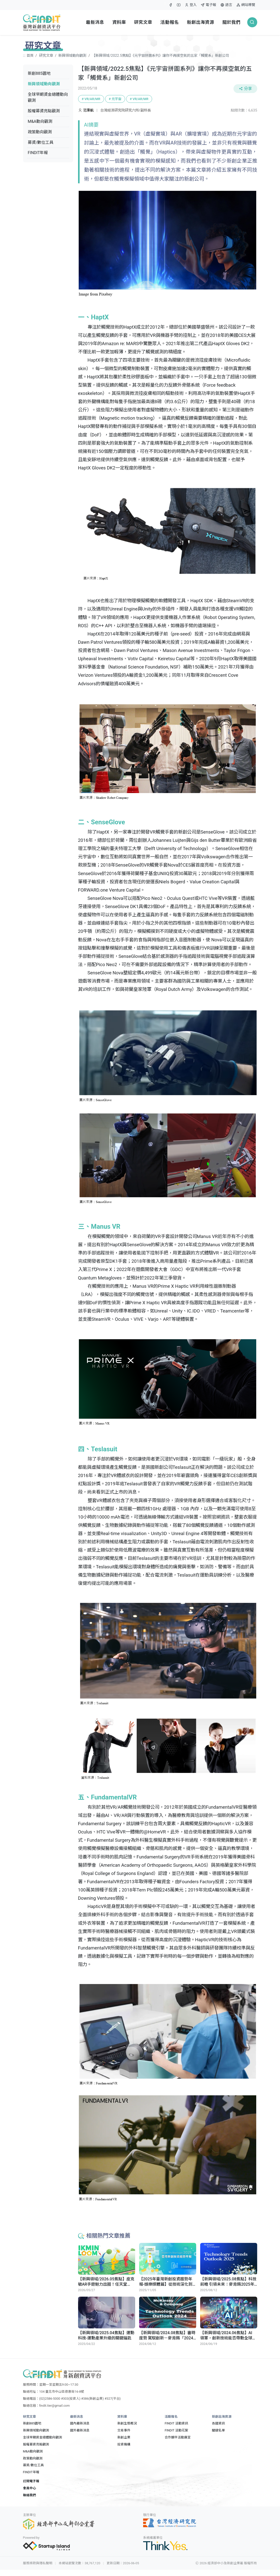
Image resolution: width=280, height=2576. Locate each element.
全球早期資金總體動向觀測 (48, 97)
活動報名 (169, 22)
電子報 (208, 5)
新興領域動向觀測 (72, 56)
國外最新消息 (80, 2430)
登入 (190, 6)
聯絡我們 (29, 2495)
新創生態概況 (127, 2423)
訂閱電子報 (31, 2481)
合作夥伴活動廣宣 (178, 2437)
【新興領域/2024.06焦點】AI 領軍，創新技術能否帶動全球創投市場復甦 (228, 2335)
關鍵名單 (218, 2430)
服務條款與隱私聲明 (37, 2563)
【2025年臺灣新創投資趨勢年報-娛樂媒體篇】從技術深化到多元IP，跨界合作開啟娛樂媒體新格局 (167, 2282)
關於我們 (231, 22)
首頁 (30, 56)
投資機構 (123, 2444)
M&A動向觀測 (40, 121)
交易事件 (123, 2430)
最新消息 (95, 22)
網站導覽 (245, 5)
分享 (245, 88)
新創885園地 (39, 73)
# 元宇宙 (115, 99)
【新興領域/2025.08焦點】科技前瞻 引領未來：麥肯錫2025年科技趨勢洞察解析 (228, 2282)
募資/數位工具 (41, 142)
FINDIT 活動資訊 (176, 2423)
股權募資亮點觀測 (44, 111)
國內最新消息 (80, 2423)
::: (165, 3)
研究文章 (143, 22)
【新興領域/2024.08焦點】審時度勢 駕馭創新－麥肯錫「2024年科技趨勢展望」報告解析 (167, 2335)
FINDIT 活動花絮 (176, 2430)
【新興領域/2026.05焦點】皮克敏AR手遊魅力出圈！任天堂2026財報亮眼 (106, 2282)
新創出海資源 (200, 22)
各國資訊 (218, 2423)
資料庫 (119, 22)
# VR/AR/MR (91, 99)
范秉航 (89, 110)
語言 (226, 5)
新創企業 (123, 2437)
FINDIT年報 (38, 152)
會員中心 (29, 2488)
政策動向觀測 (40, 132)
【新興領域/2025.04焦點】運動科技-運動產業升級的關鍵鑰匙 (106, 2335)
